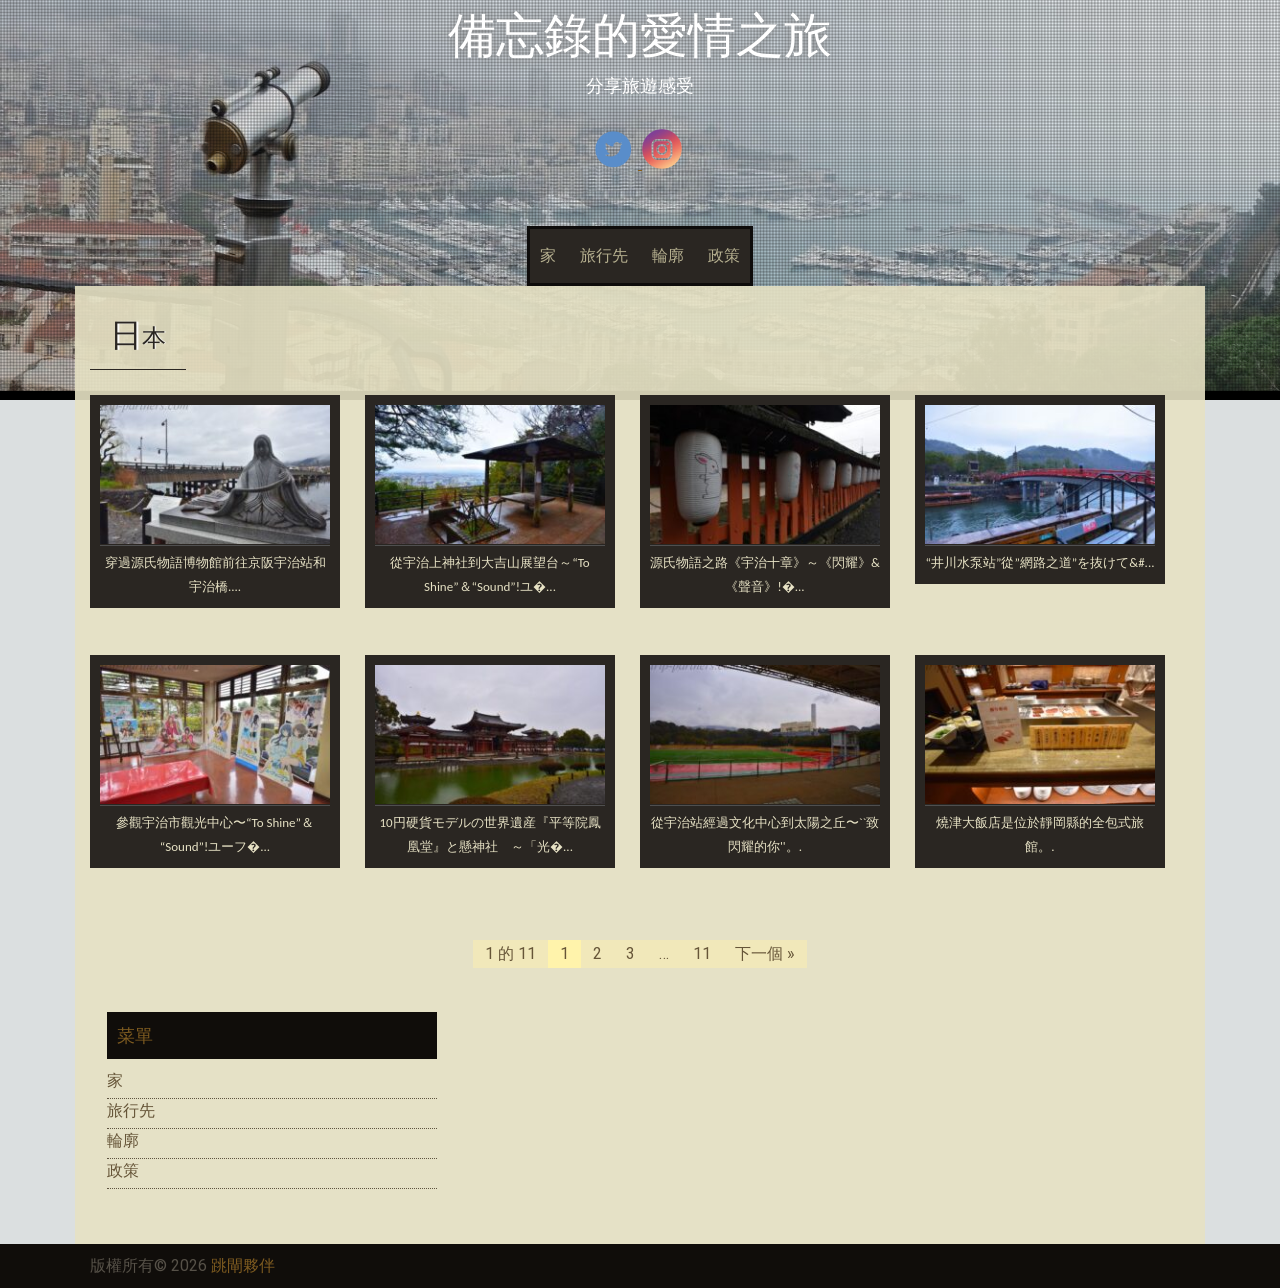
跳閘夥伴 (243, 1265)
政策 (724, 255)
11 (702, 953)
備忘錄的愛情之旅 (640, 35)
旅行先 (604, 255)
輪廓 (668, 255)
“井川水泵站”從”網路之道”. (1040, 562)
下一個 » (765, 953)
